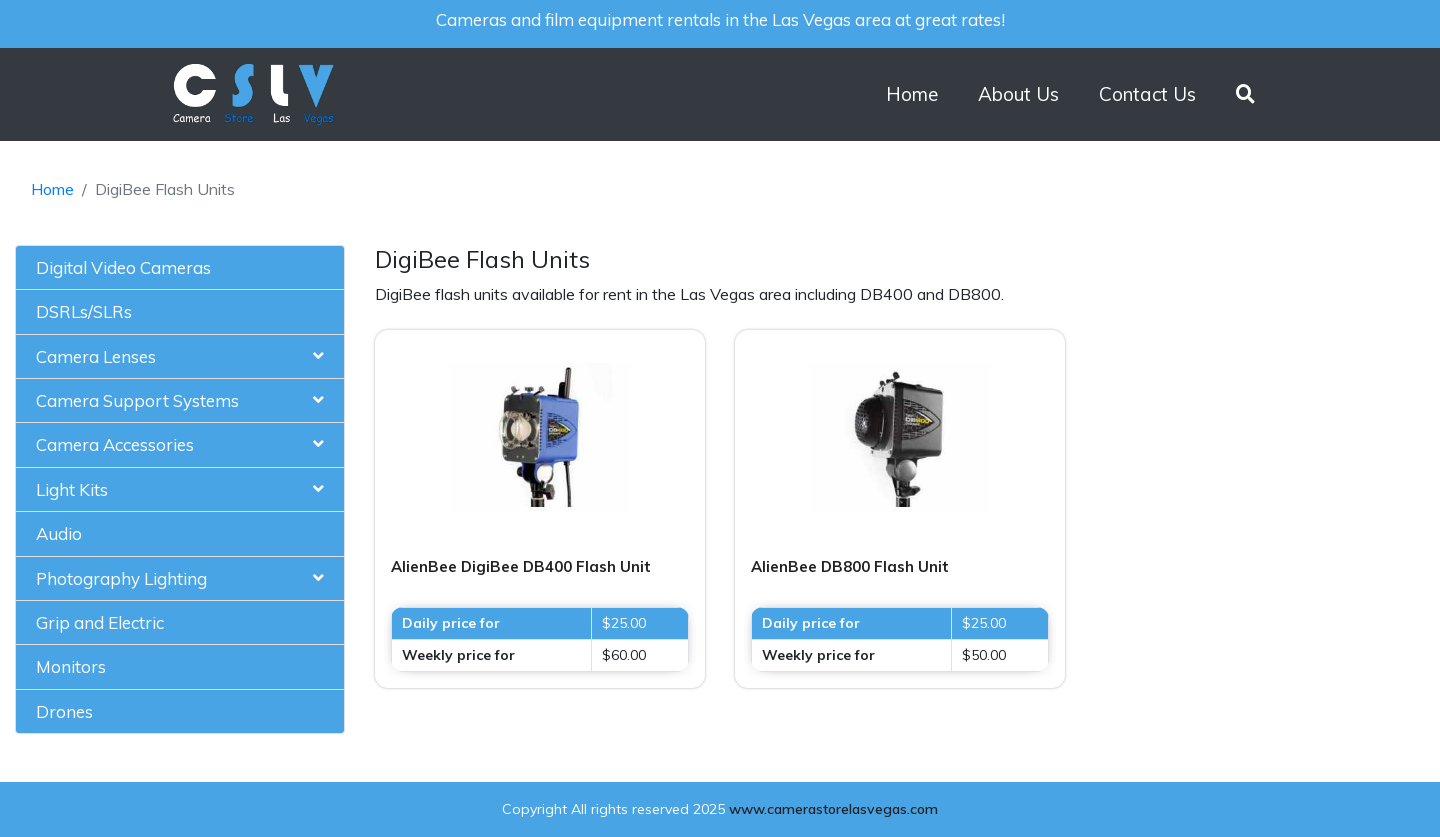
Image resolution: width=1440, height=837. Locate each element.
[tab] (180, 268)
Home (912, 94)
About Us (1018, 94)
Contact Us (1147, 94)
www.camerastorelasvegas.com (833, 809)
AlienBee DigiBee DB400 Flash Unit (521, 566)
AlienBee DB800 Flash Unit (850, 566)
